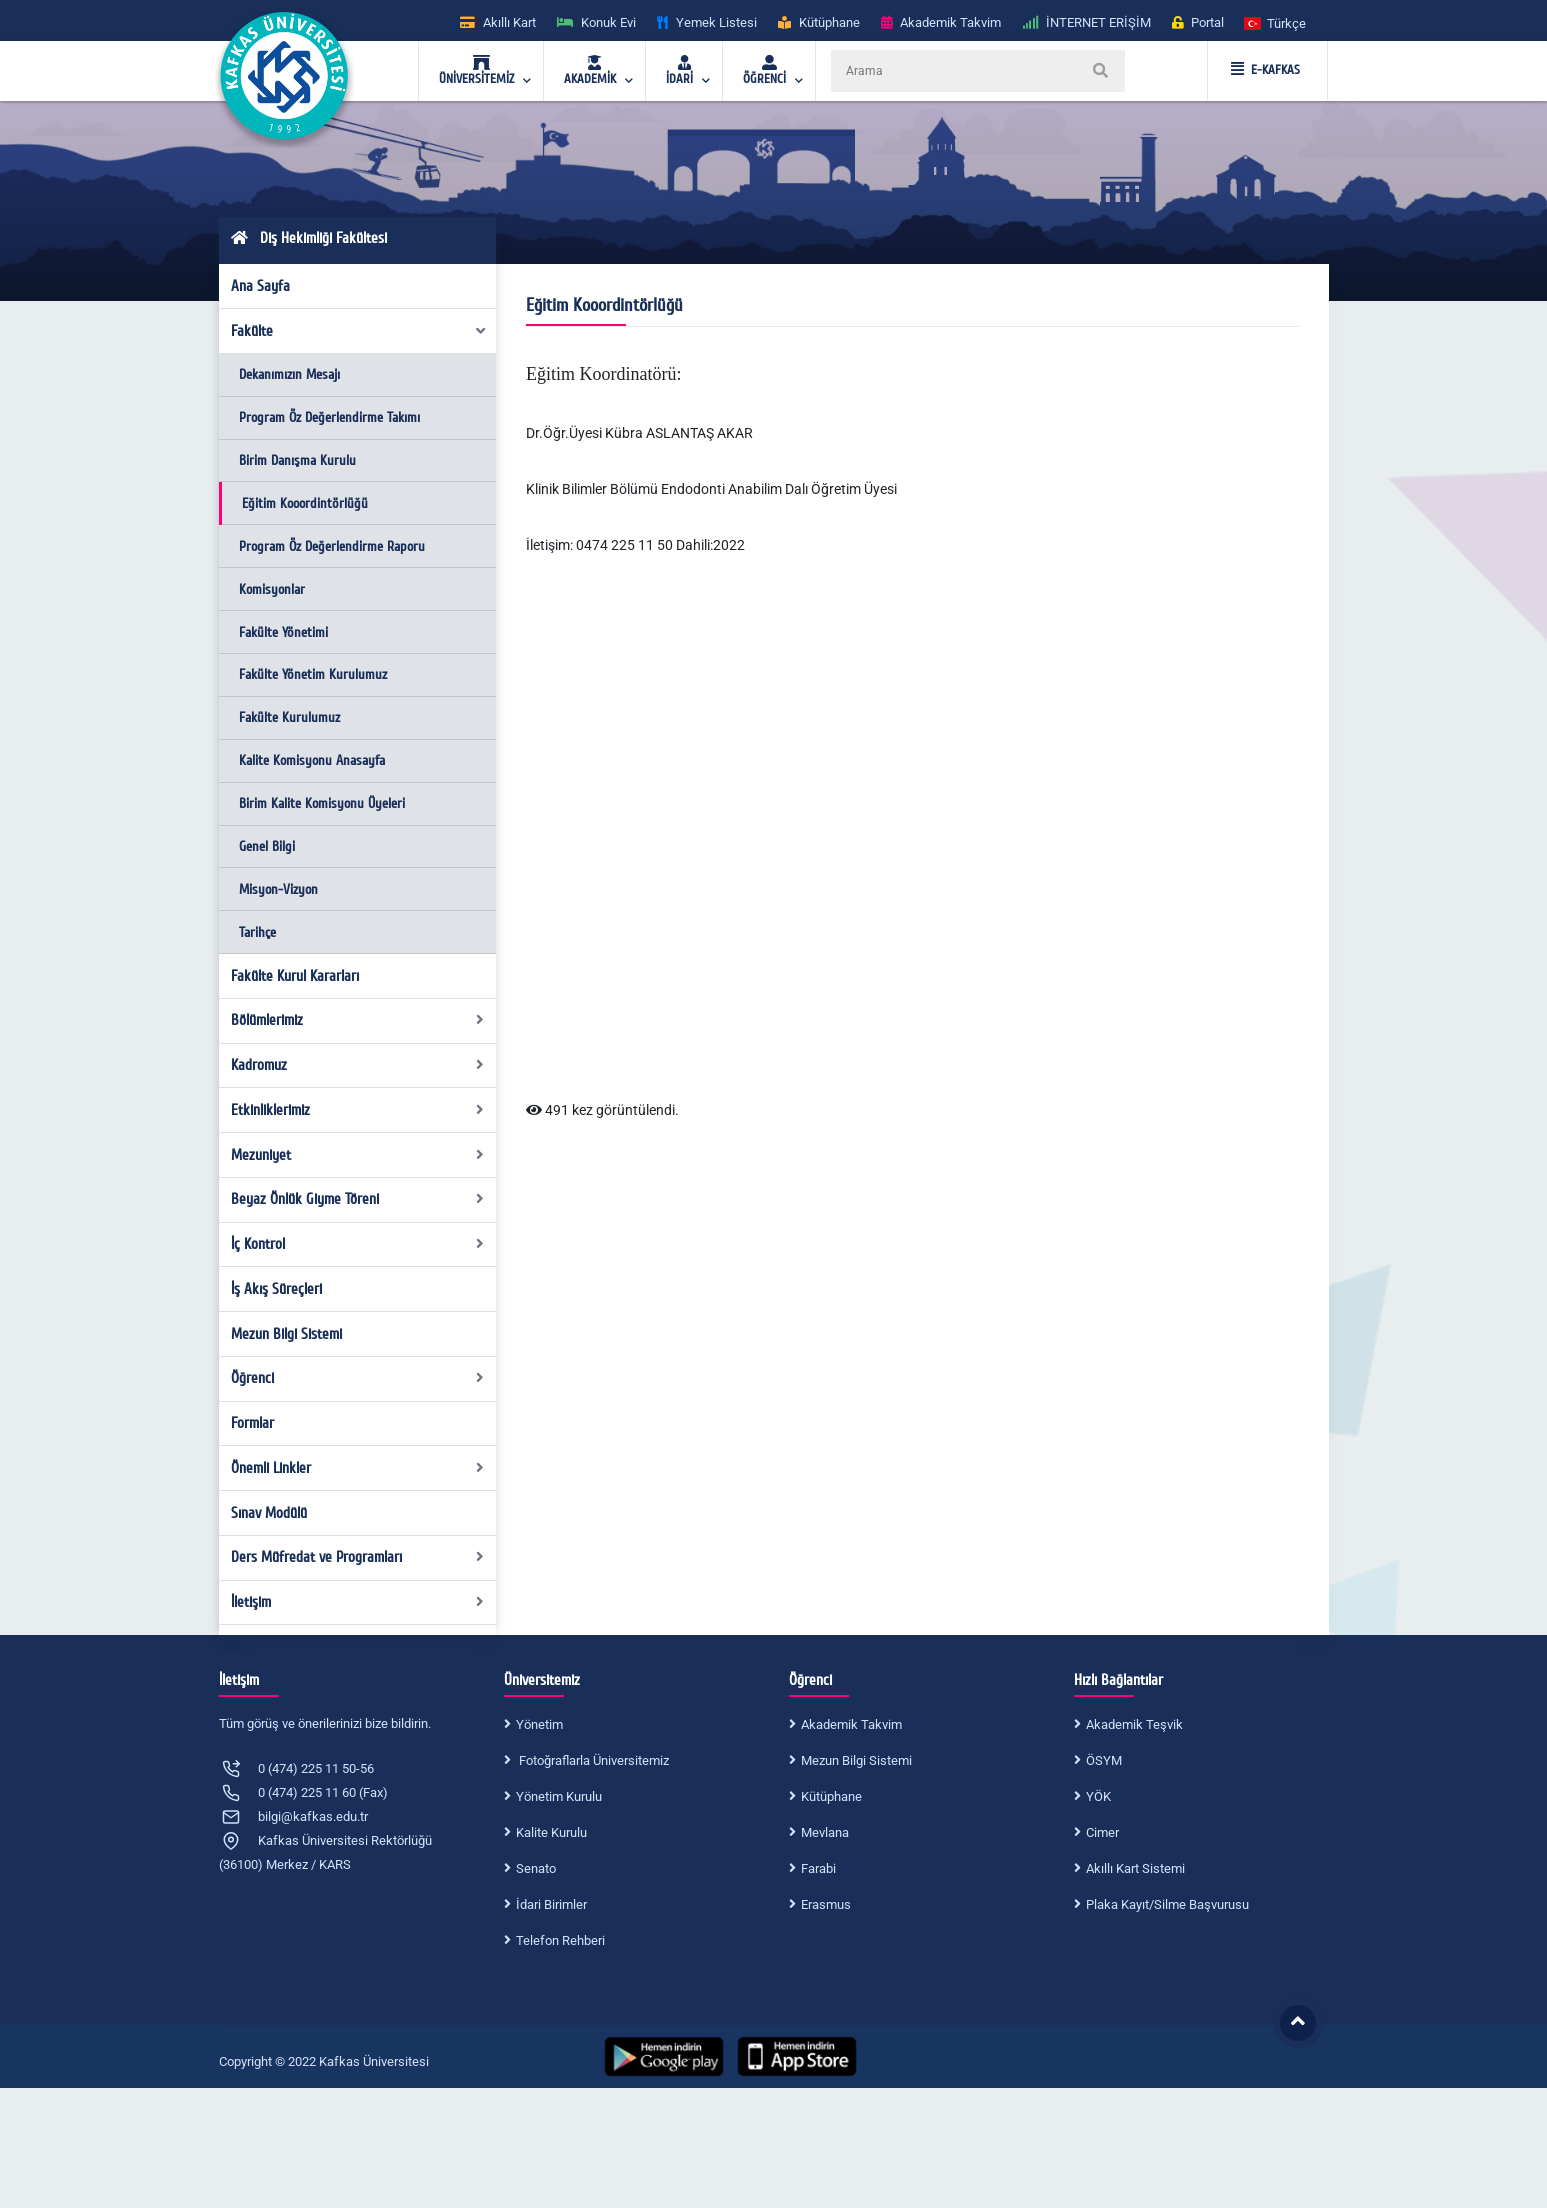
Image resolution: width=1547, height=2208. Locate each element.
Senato (536, 1868)
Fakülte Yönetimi (283, 632)
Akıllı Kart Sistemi (1135, 1868)
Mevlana (825, 1832)
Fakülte (359, 331)
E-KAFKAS (1265, 70)
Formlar (252, 1423)
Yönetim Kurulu (559, 1796)
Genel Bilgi (267, 846)
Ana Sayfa (260, 286)
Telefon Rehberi (560, 1940)
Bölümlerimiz (357, 1020)
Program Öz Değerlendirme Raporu (332, 546)
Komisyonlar (272, 589)
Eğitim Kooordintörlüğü (305, 503)
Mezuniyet (357, 1155)
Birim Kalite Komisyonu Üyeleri (322, 803)
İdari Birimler (551, 1904)
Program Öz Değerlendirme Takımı (329, 417)
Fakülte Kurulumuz (289, 717)
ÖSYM (1104, 1760)
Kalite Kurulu (551, 1832)
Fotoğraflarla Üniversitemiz (592, 1760)
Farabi (818, 1868)
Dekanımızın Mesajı (289, 374)
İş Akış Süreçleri (276, 1289)
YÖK (1098, 1796)
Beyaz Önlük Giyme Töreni (357, 1199)
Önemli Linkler (357, 1468)
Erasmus (826, 1904)
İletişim (357, 1602)
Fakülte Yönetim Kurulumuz (313, 674)
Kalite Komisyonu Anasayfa (312, 760)
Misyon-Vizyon (278, 889)
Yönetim (539, 1724)
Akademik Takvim (851, 1724)
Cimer (1102, 1832)
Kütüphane (831, 1796)
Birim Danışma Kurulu (297, 460)
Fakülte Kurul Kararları (295, 976)
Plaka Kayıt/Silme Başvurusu (1167, 1904)
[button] (1276, 22)
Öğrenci (357, 1378)
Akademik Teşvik (1134, 1724)
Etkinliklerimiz (357, 1110)
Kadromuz (357, 1065)
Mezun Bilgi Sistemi (286, 1334)
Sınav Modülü (269, 1513)
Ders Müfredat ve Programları (357, 1557)
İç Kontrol (357, 1244)
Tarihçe (257, 932)
